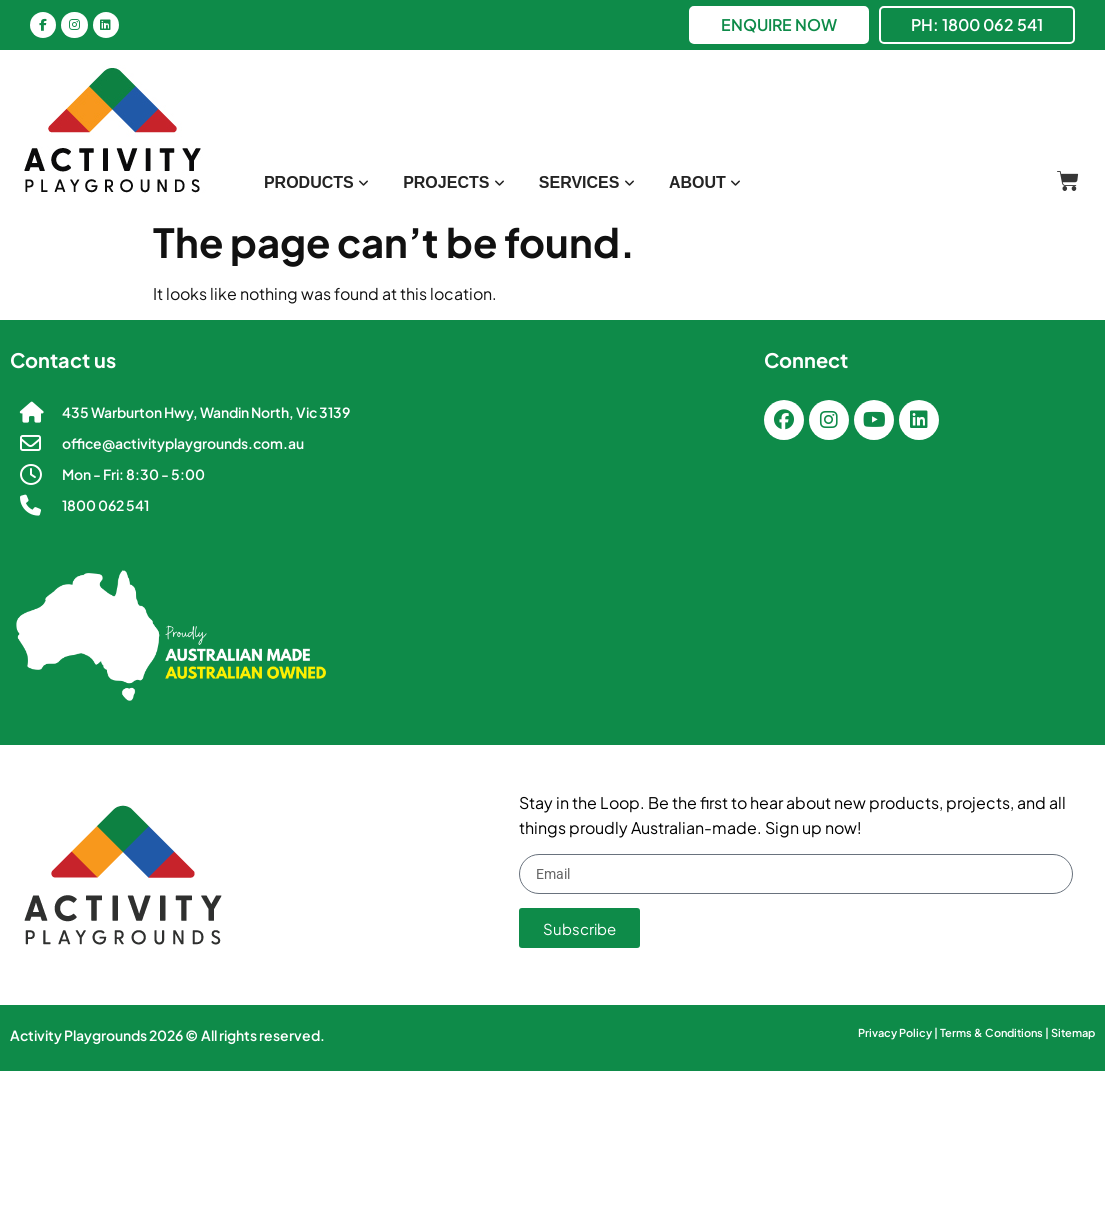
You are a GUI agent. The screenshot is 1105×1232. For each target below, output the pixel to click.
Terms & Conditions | (995, 1032)
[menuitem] (316, 183)
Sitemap (1073, 1032)
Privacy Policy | (899, 1032)
